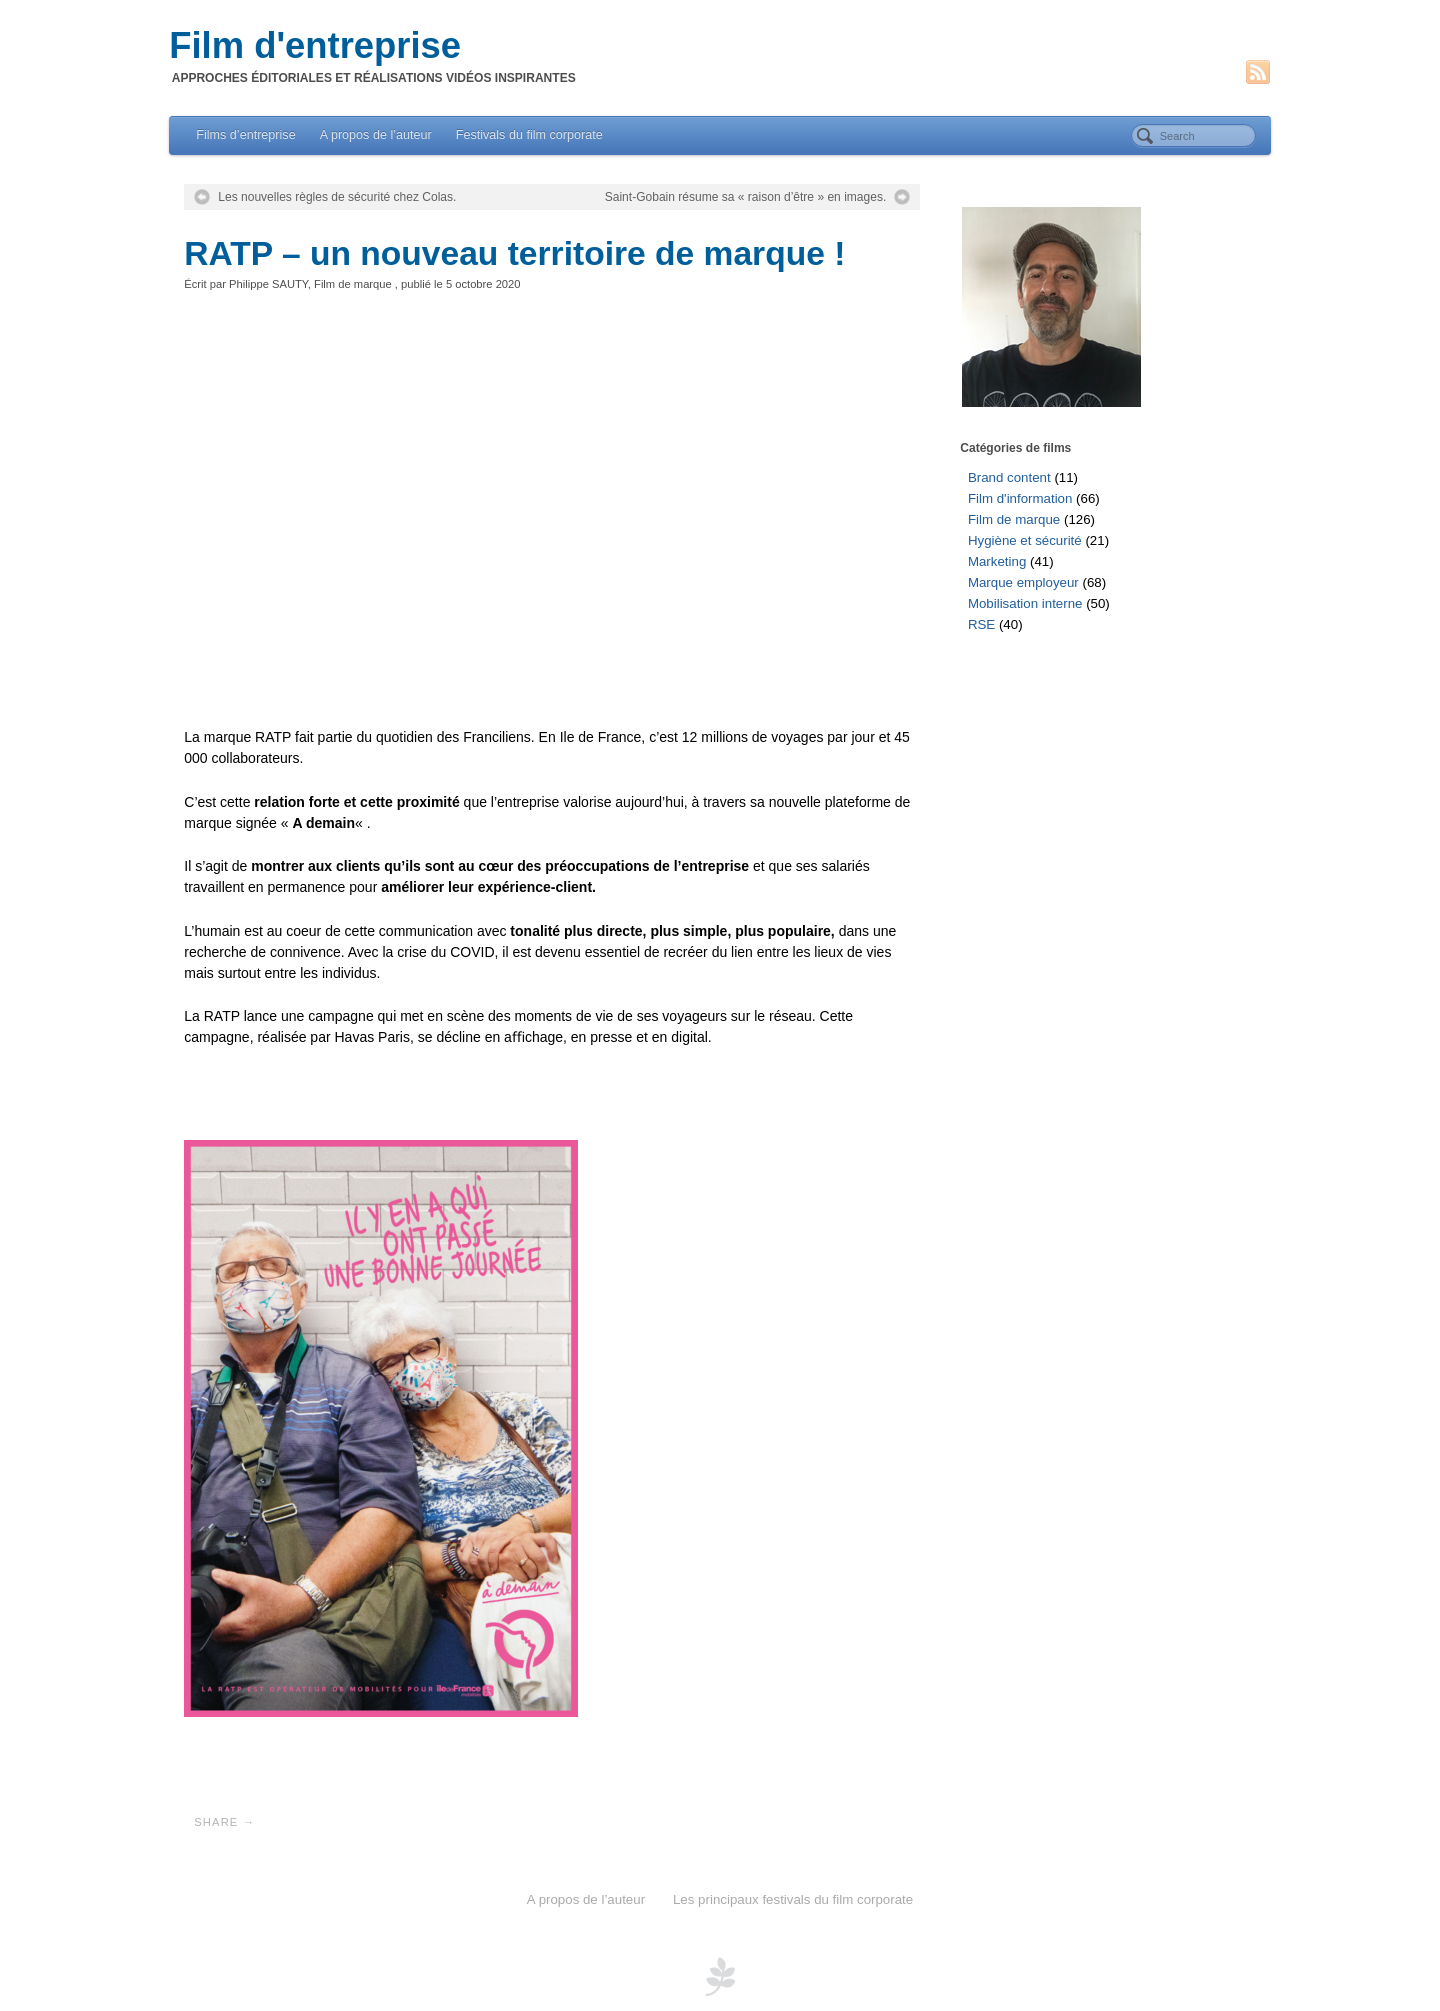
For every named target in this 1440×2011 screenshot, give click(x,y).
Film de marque (353, 284)
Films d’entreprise (245, 135)
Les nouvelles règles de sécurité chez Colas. (337, 197)
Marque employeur (1023, 582)
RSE (981, 624)
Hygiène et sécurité (1025, 540)
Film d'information (1020, 498)
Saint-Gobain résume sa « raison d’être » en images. (746, 197)
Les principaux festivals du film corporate (793, 1899)
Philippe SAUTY (268, 284)
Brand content (1009, 477)
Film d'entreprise (315, 46)
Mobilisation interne (1025, 603)
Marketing (997, 561)
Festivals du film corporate (529, 135)
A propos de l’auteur (376, 135)
